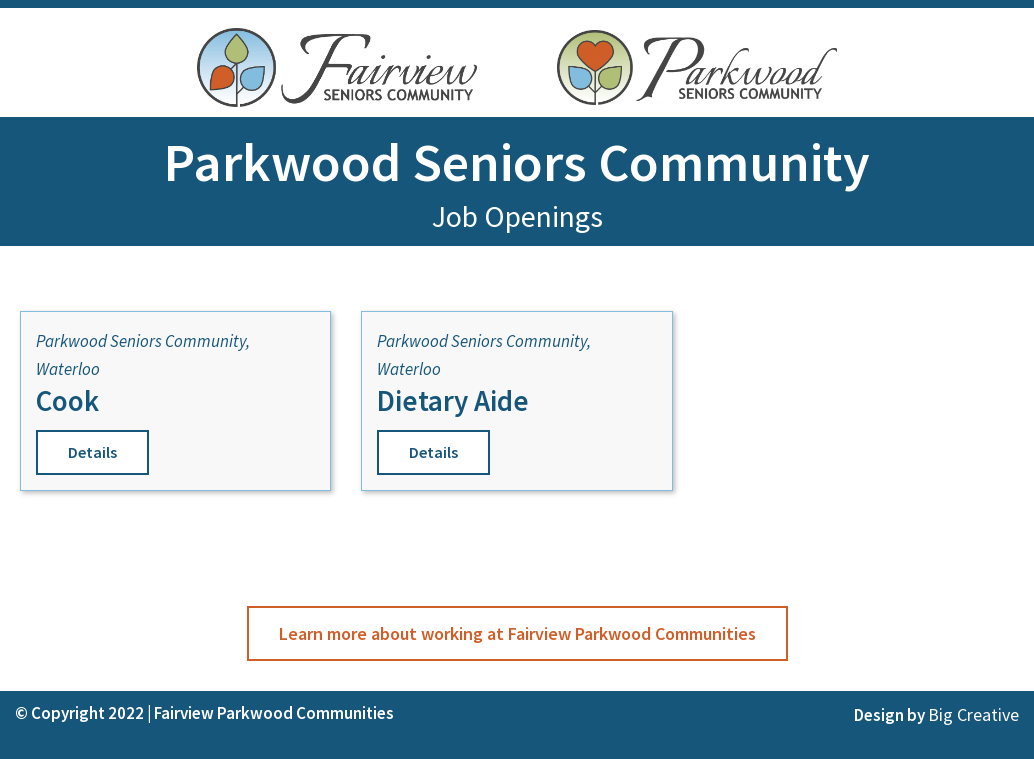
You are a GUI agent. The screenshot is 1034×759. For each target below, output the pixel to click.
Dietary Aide (453, 400)
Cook (67, 400)
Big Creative (973, 714)
